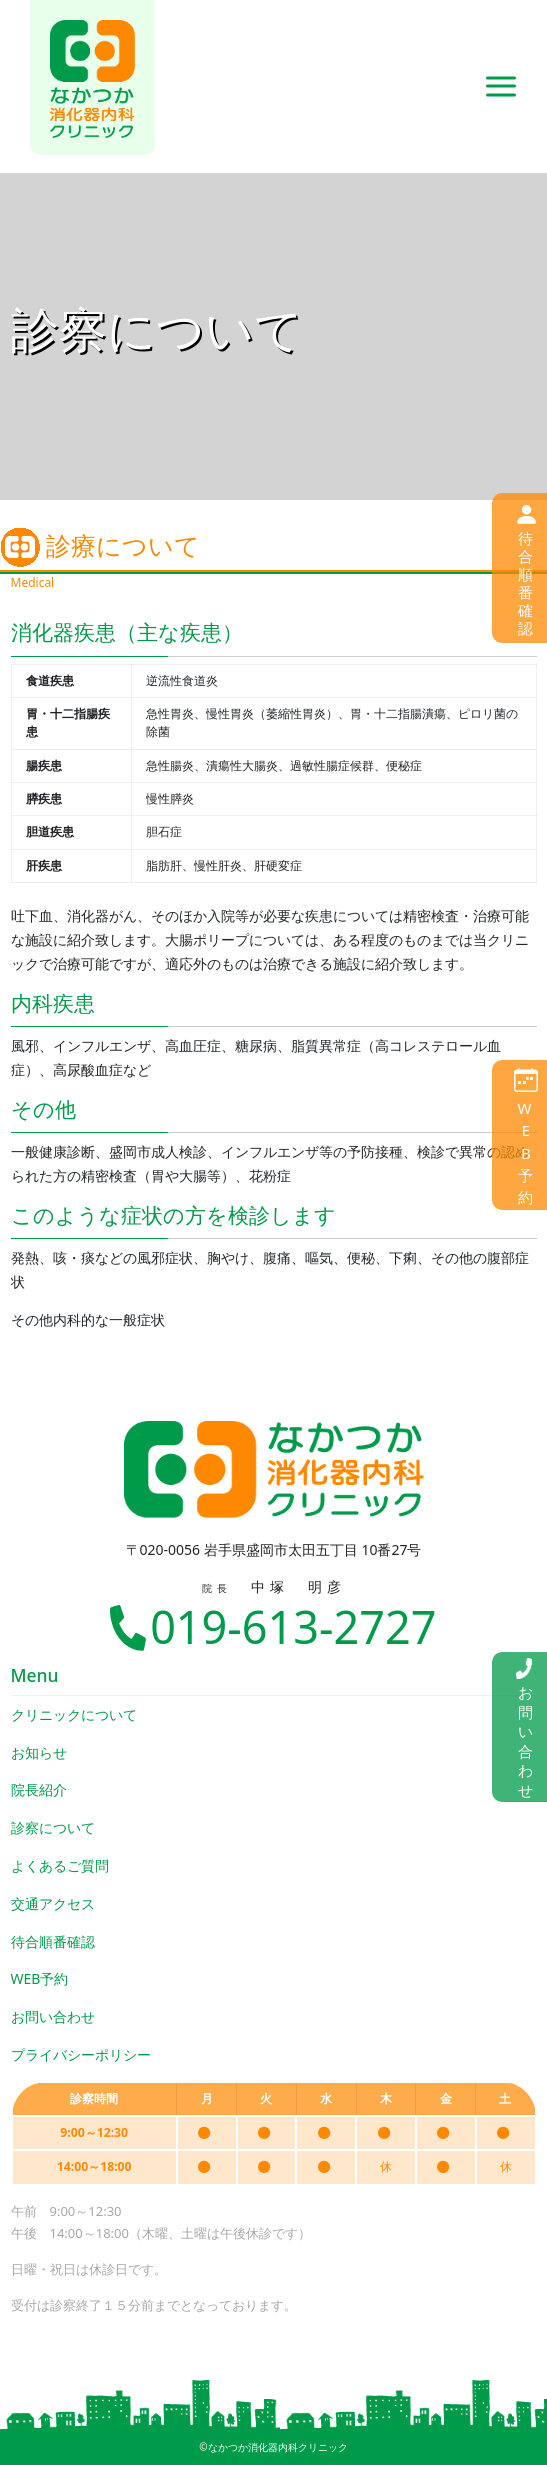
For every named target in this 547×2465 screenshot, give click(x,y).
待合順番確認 (53, 1941)
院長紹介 (39, 1789)
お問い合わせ (53, 2016)
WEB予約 (40, 1978)
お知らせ (39, 1752)
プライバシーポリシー (81, 2054)
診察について (53, 1827)
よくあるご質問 (60, 1865)
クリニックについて (74, 1714)
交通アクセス (53, 1903)
